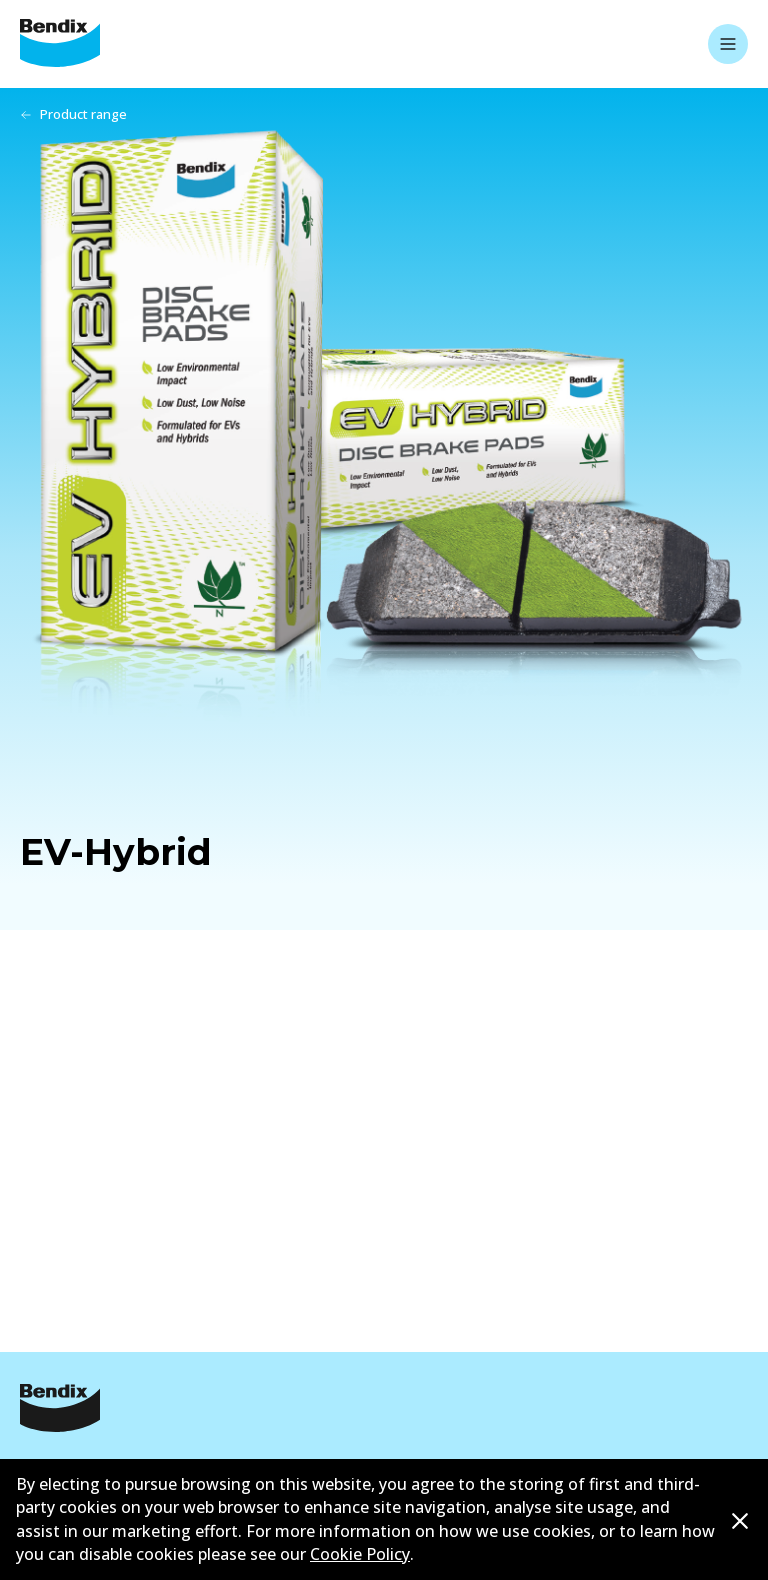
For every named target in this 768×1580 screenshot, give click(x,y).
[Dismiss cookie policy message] (740, 1520)
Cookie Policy (360, 1554)
